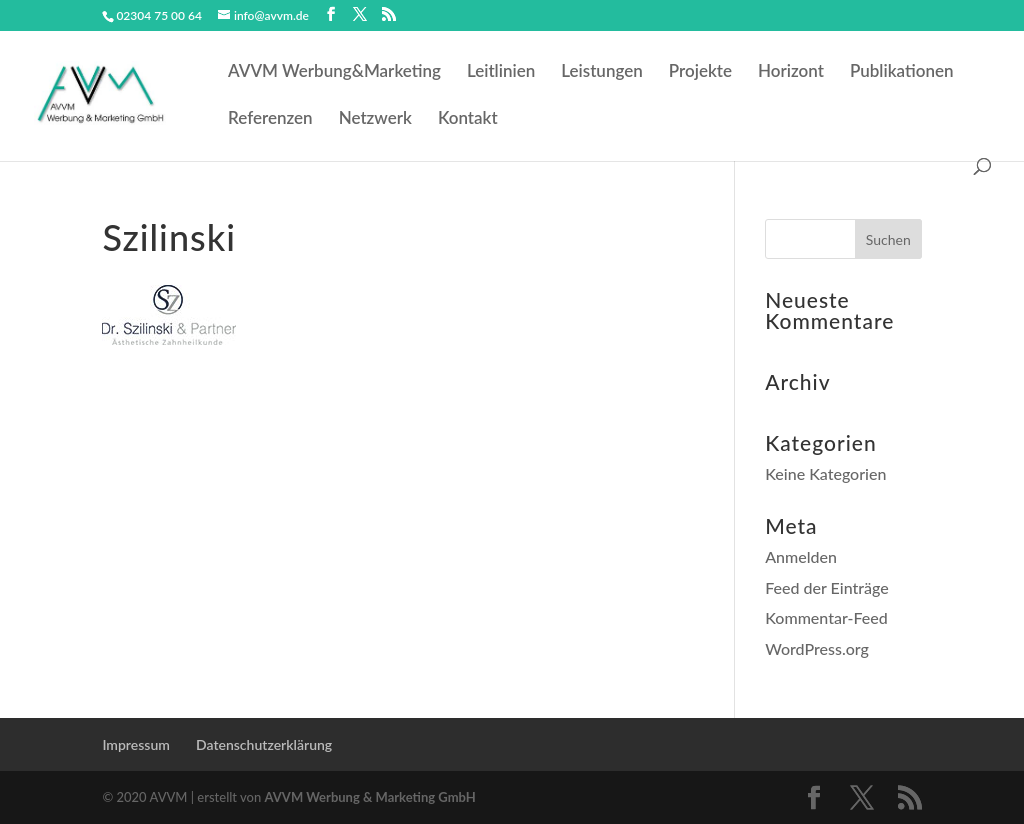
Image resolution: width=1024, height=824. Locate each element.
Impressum (136, 744)
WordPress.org (817, 648)
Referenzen (270, 119)
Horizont (791, 72)
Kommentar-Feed (826, 617)
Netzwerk (375, 119)
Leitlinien (501, 72)
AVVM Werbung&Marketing (334, 72)
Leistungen (602, 72)
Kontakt (468, 119)
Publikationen (902, 72)
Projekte (700, 72)
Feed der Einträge (827, 587)
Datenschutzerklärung (264, 744)
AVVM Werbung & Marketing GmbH (370, 797)
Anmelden (801, 556)
